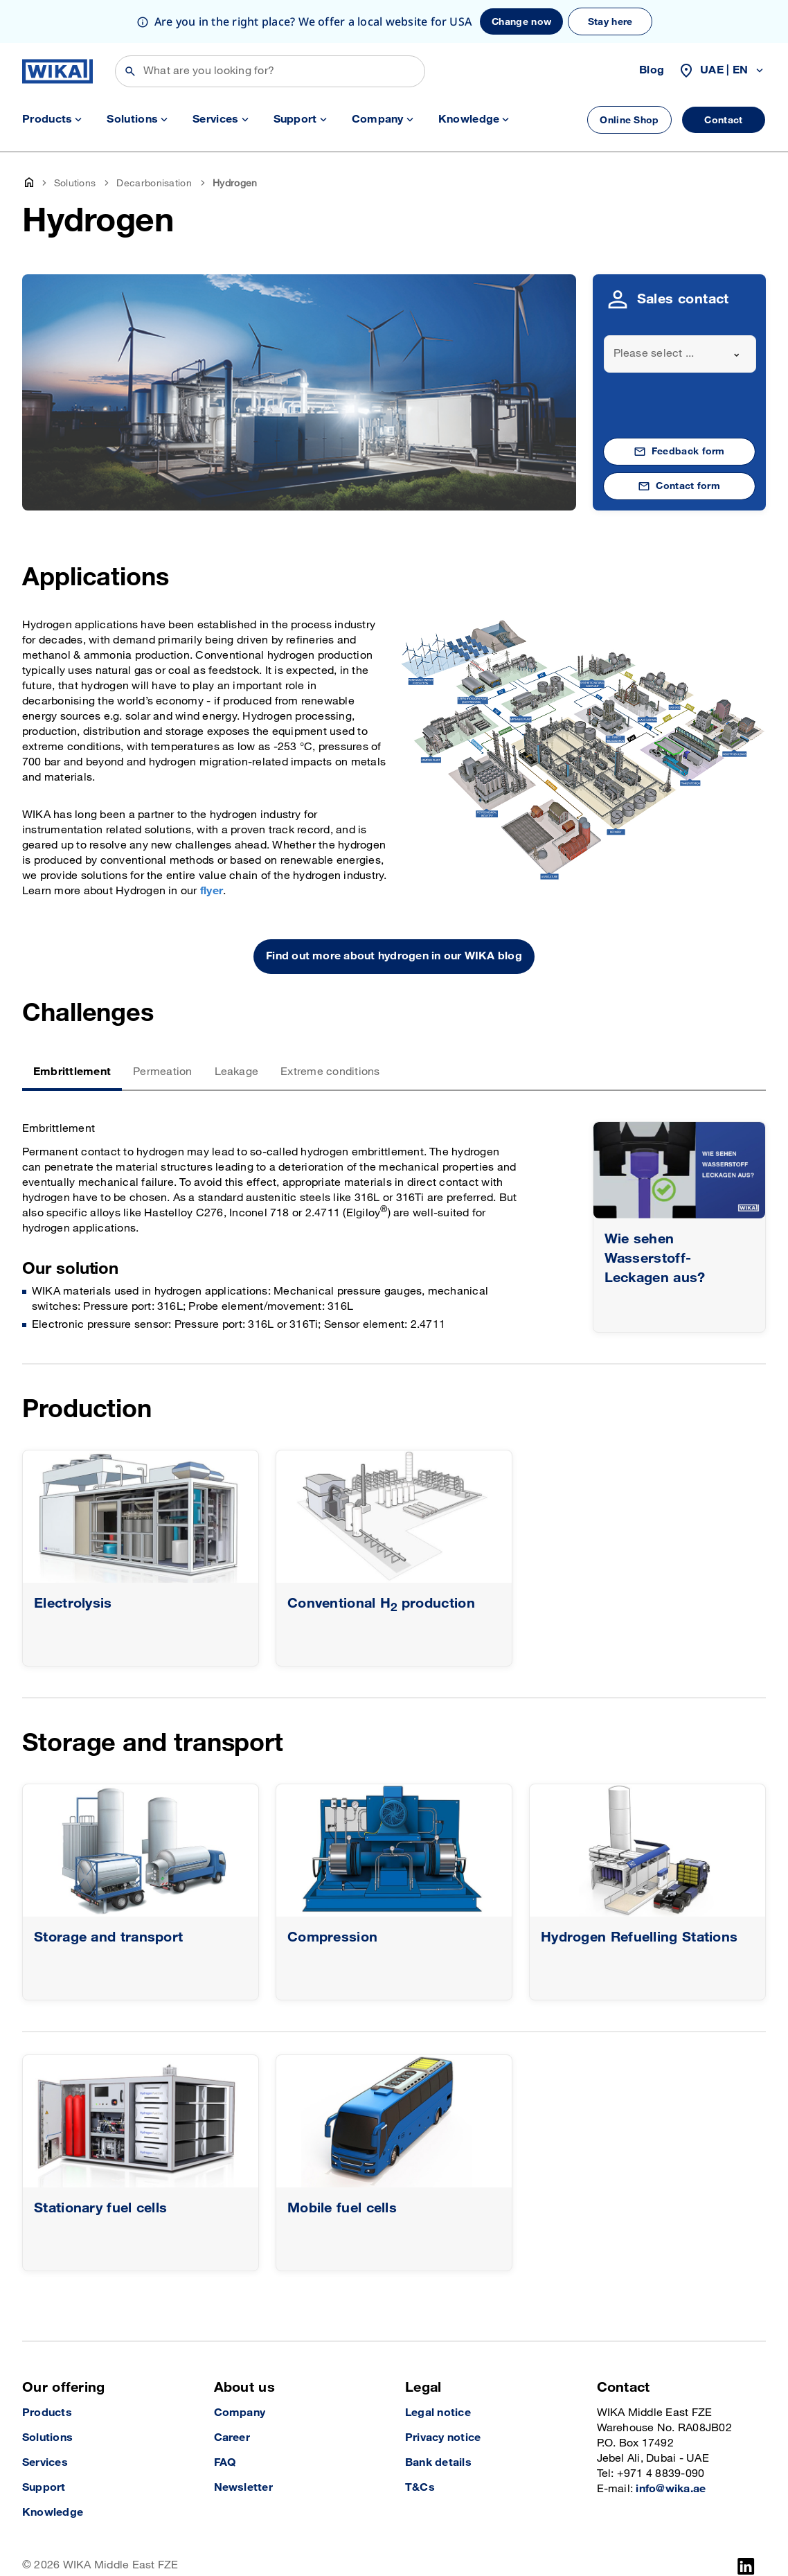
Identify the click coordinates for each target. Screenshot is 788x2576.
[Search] (270, 28)
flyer (211, 848)
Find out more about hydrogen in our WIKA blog (394, 913)
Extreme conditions (329, 1029)
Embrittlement (72, 1029)
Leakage (237, 1029)
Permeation (162, 1029)
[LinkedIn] (746, 2523)
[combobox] (680, 311)
